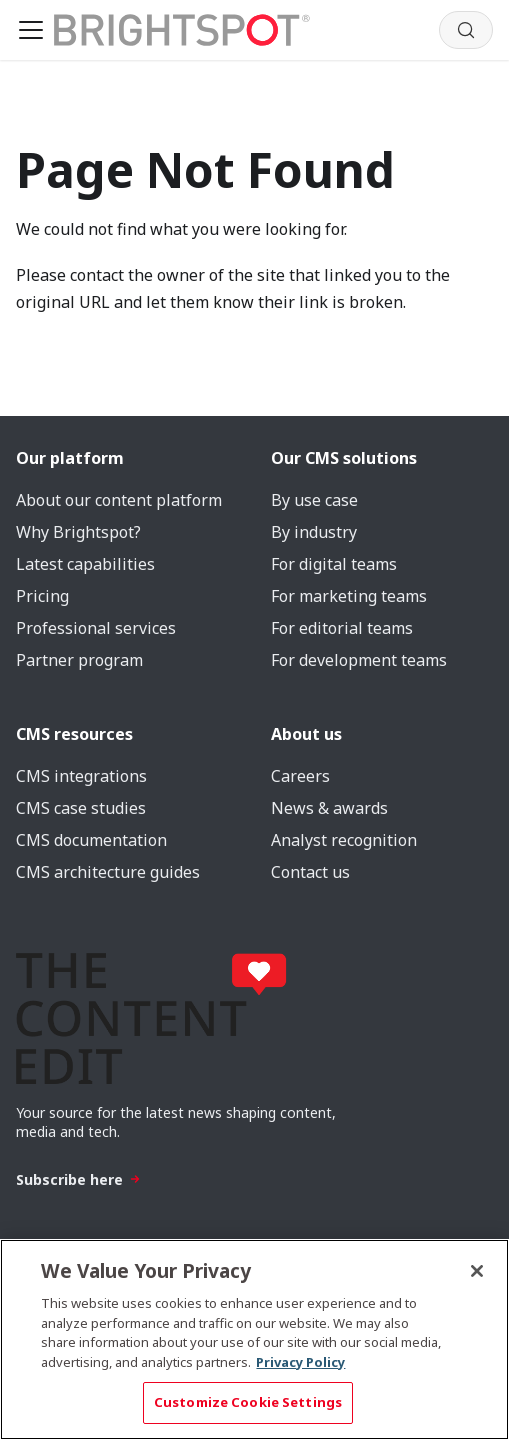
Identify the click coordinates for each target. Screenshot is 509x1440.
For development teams (359, 660)
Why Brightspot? (78, 532)
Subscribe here (78, 1179)
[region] (254, 1339)
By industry (314, 532)
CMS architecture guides (108, 872)
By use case (314, 500)
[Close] (477, 1271)
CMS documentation (91, 840)
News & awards (329, 808)
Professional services (96, 628)
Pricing (42, 596)
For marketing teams (349, 596)
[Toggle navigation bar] (31, 30)
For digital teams (334, 564)
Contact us (310, 872)
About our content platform (119, 500)
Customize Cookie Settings (248, 1402)
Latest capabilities (85, 564)
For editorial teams (342, 628)
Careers (300, 776)
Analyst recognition (344, 840)
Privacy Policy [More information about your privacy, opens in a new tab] (300, 1362)
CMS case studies (81, 808)
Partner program (79, 660)
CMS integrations (81, 776)
